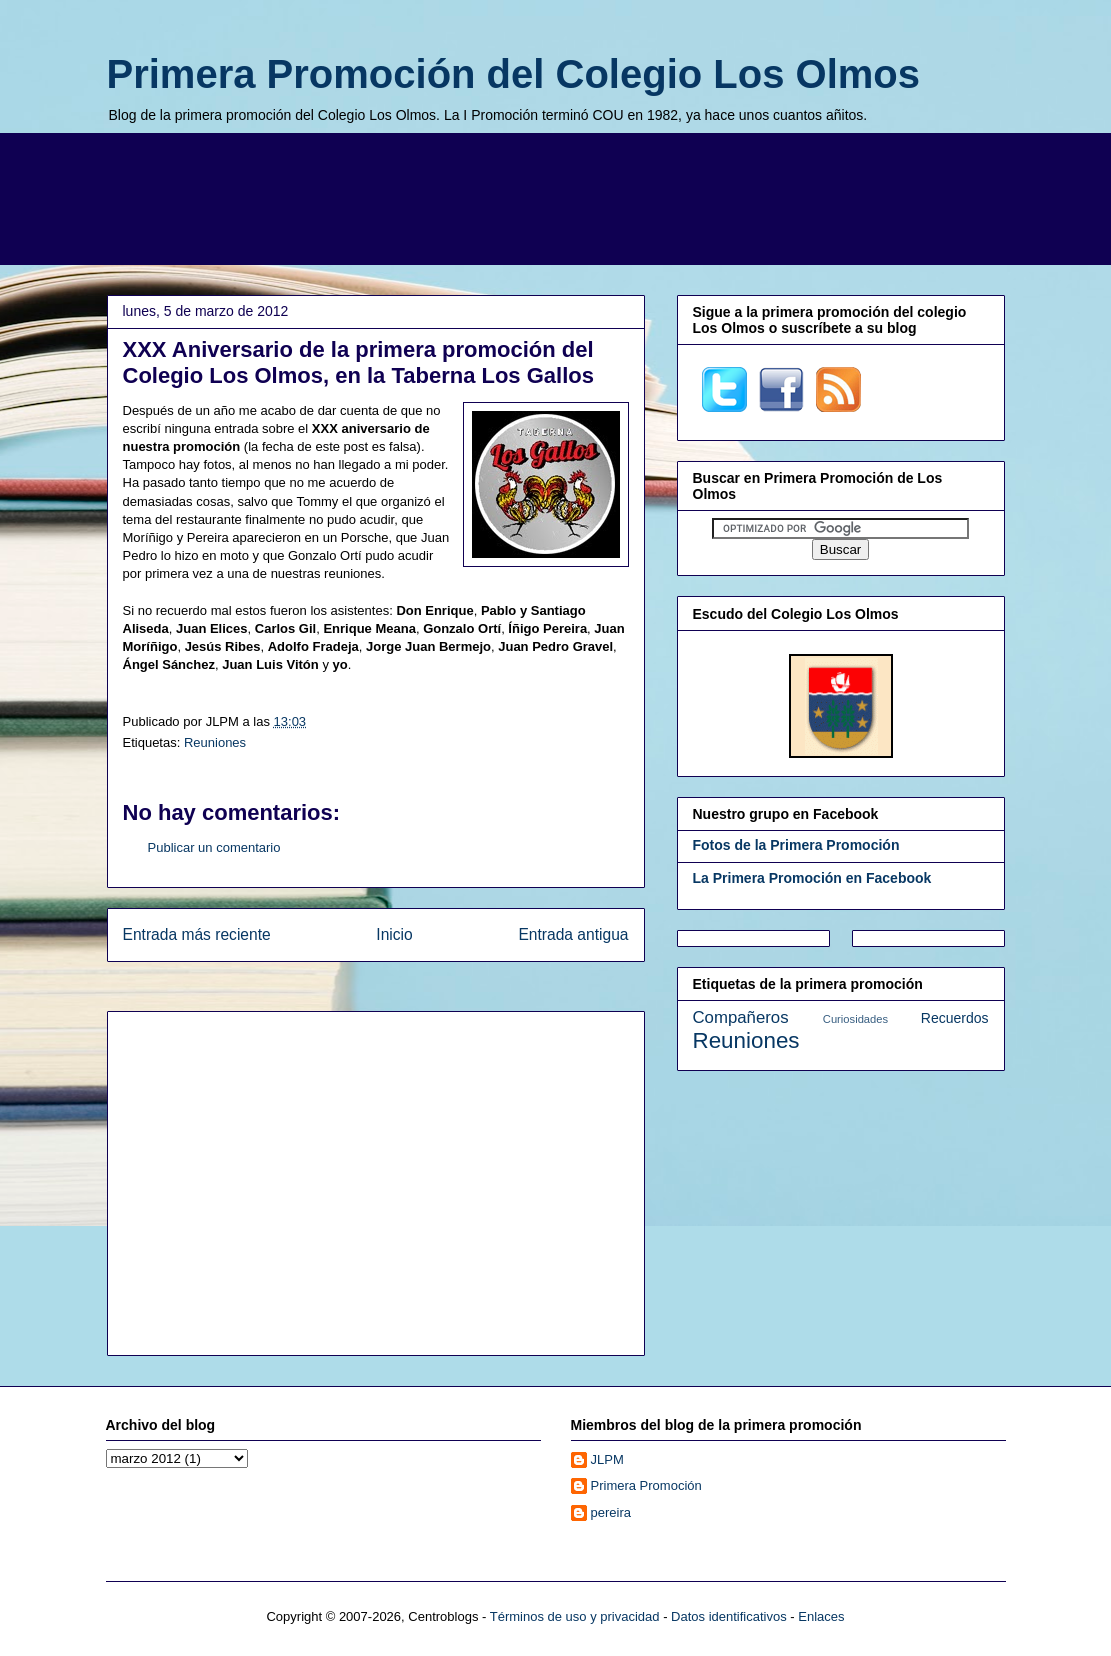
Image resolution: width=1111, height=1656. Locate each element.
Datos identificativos (729, 1616)
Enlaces (821, 1616)
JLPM (607, 1459)
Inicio (394, 934)
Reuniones (215, 742)
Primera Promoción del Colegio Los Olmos (514, 74)
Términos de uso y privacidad (575, 1616)
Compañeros (741, 1017)
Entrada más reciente (197, 934)
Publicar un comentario (214, 847)
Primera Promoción (646, 1485)
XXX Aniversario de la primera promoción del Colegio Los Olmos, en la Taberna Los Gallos (358, 362)
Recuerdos (955, 1018)
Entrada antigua (573, 934)
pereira (611, 1512)
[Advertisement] (556, 196)
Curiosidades (855, 1019)
